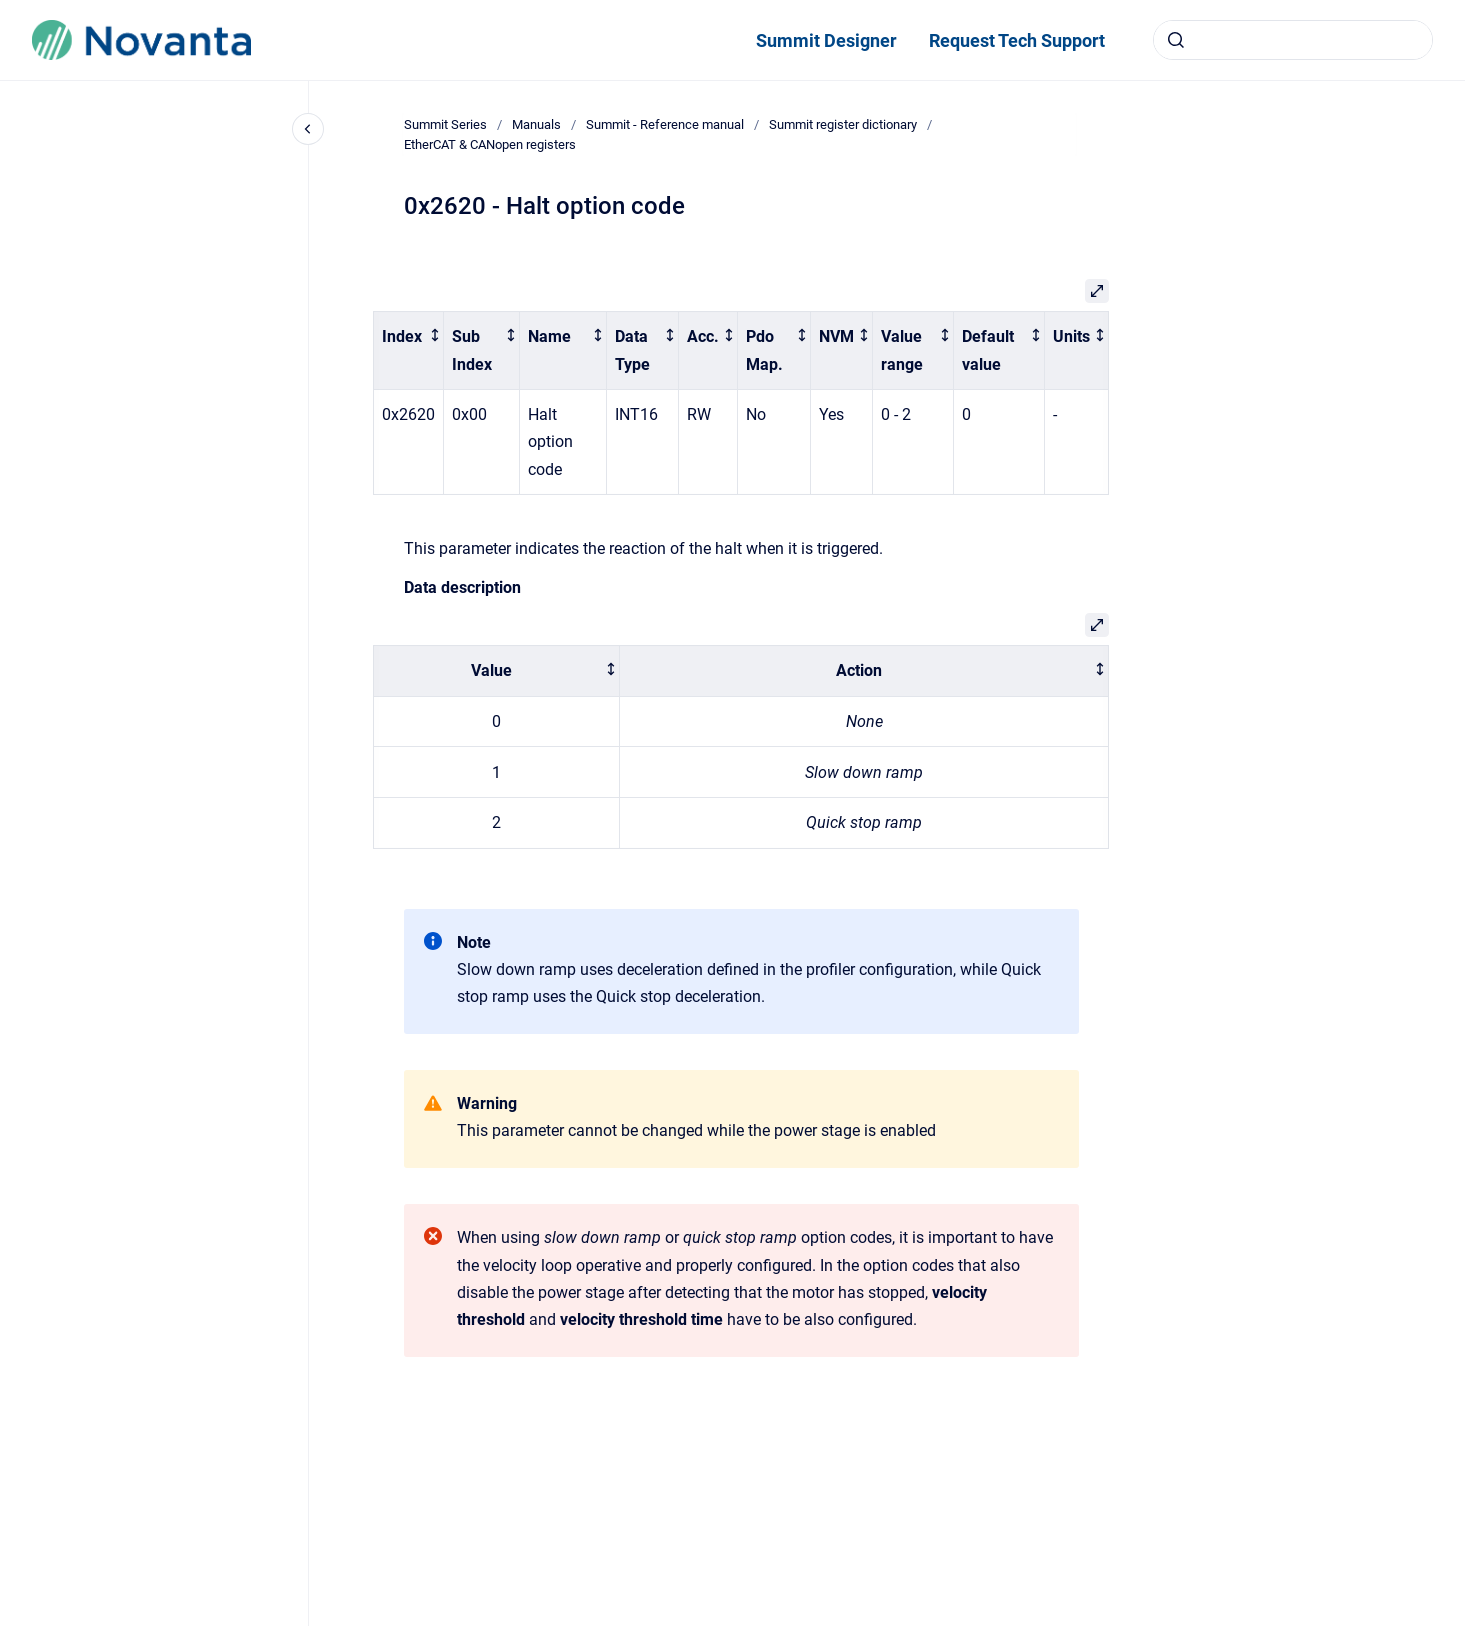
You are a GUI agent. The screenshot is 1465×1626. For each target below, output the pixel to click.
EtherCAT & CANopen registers (490, 144)
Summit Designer (826, 40)
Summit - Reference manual (665, 124)
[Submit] (1176, 40)
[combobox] (1293, 40)
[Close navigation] (308, 129)
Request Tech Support (1017, 40)
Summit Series (445, 124)
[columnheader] (409, 351)
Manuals (536, 124)
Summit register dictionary (843, 124)
